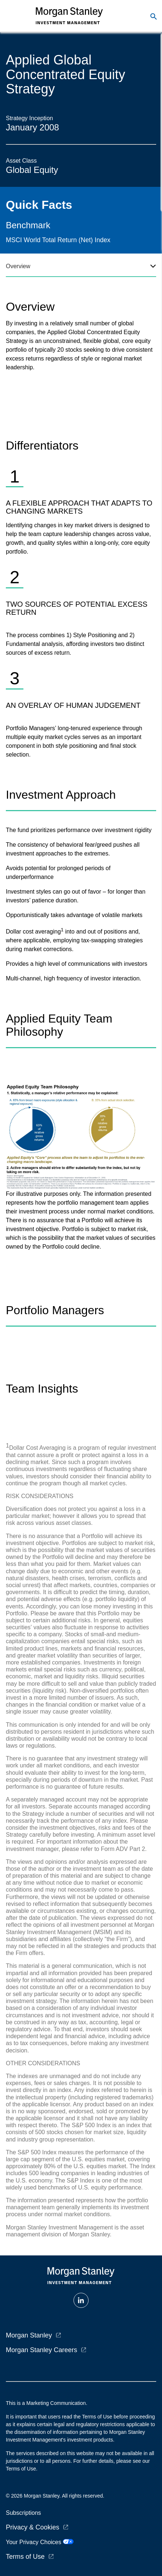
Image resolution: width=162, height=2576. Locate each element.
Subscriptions (23, 2513)
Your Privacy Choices (40, 2542)
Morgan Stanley (29, 2335)
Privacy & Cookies (32, 2527)
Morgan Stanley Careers (41, 2350)
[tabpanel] (81, 521)
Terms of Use (25, 2556)
